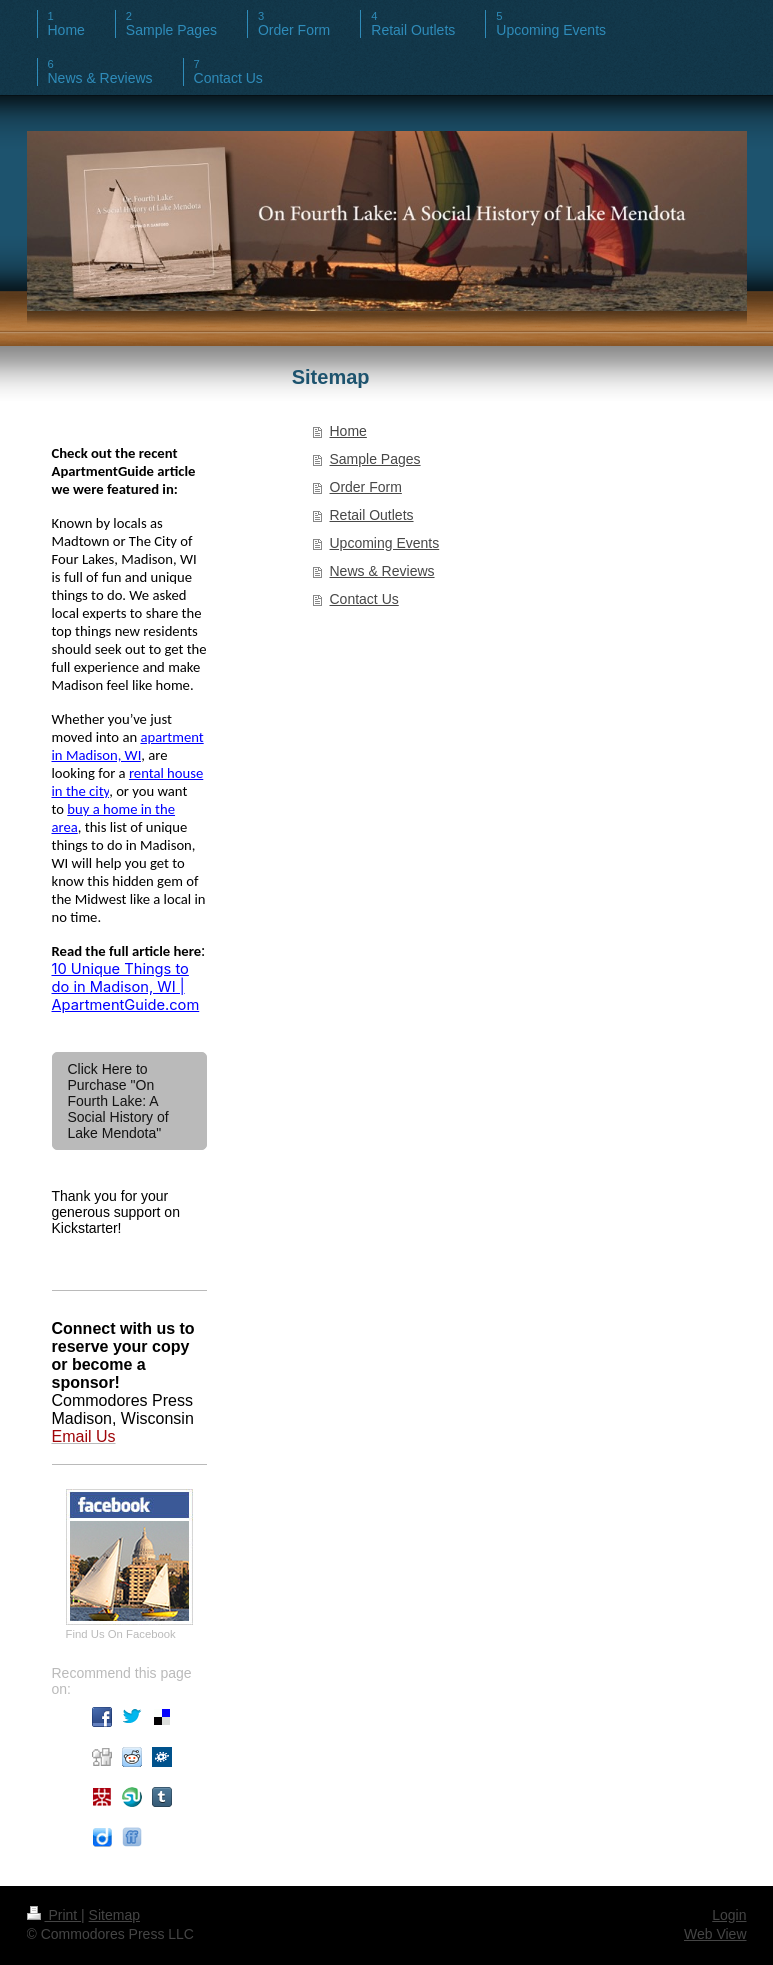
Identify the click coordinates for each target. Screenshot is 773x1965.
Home (348, 431)
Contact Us (364, 599)
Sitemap (114, 1915)
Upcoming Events (385, 543)
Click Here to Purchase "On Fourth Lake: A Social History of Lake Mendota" (118, 1101)
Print (54, 1915)
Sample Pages (375, 459)
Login (729, 1915)
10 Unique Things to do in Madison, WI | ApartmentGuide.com (126, 987)
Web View (715, 1934)
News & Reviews (382, 571)
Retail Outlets (372, 515)
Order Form (366, 487)
